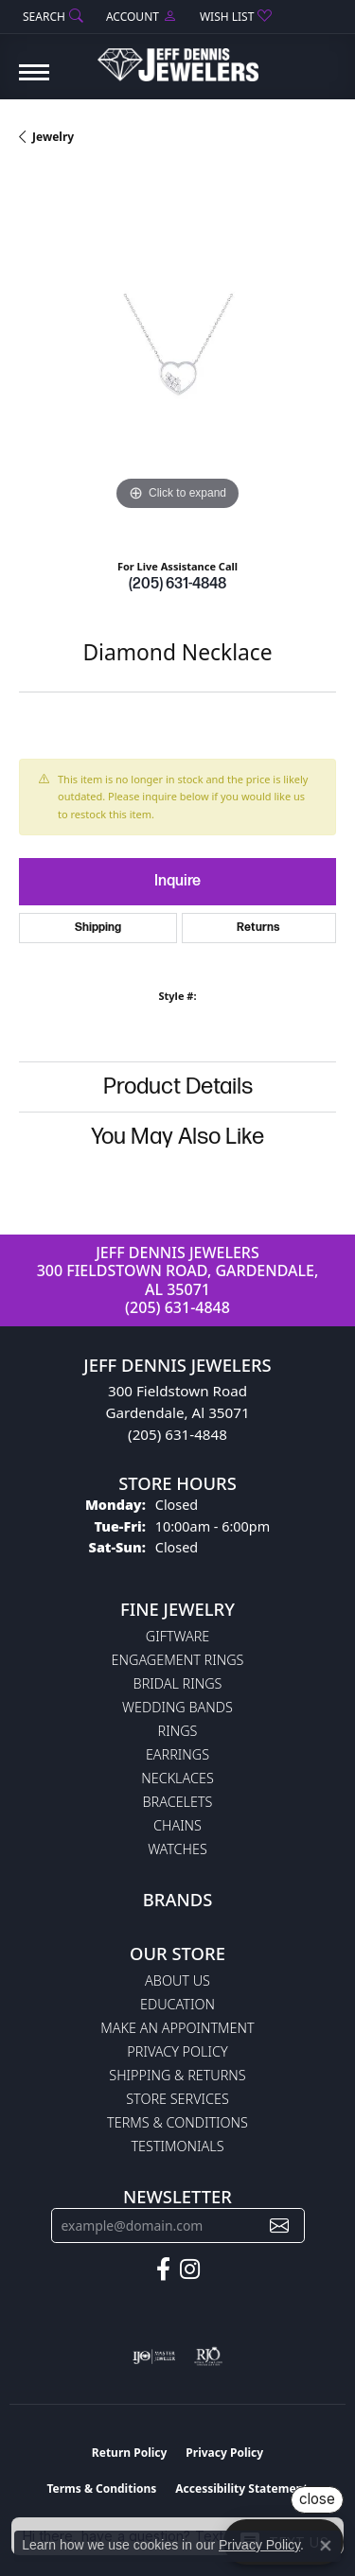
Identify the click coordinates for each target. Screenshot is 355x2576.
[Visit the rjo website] (208, 2356)
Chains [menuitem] (177, 1825)
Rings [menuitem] (178, 1731)
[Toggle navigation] (34, 81)
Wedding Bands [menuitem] (177, 1707)
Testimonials (177, 2146)
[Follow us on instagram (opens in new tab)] (190, 2269)
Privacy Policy (177, 2051)
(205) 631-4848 (177, 584)
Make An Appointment (177, 2028)
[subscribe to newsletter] (279, 2225)
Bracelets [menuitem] (178, 1802)
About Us (177, 1980)
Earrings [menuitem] (177, 1754)
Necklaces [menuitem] (177, 1778)
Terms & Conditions (177, 2122)
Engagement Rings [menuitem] (178, 1660)
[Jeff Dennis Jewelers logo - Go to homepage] (178, 57)
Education (177, 2004)
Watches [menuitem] (177, 1849)
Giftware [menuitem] (177, 1636)
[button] (51, 16)
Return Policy (130, 2453)
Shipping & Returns (177, 2075)
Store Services (177, 2099)
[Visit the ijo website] (154, 2356)
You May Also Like (177, 1136)
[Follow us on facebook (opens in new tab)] (163, 2269)
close (317, 2499)
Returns (258, 927)
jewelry (53, 137)
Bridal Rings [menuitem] (177, 1683)
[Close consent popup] (325, 2545)
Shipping (98, 927)
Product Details (178, 1086)
